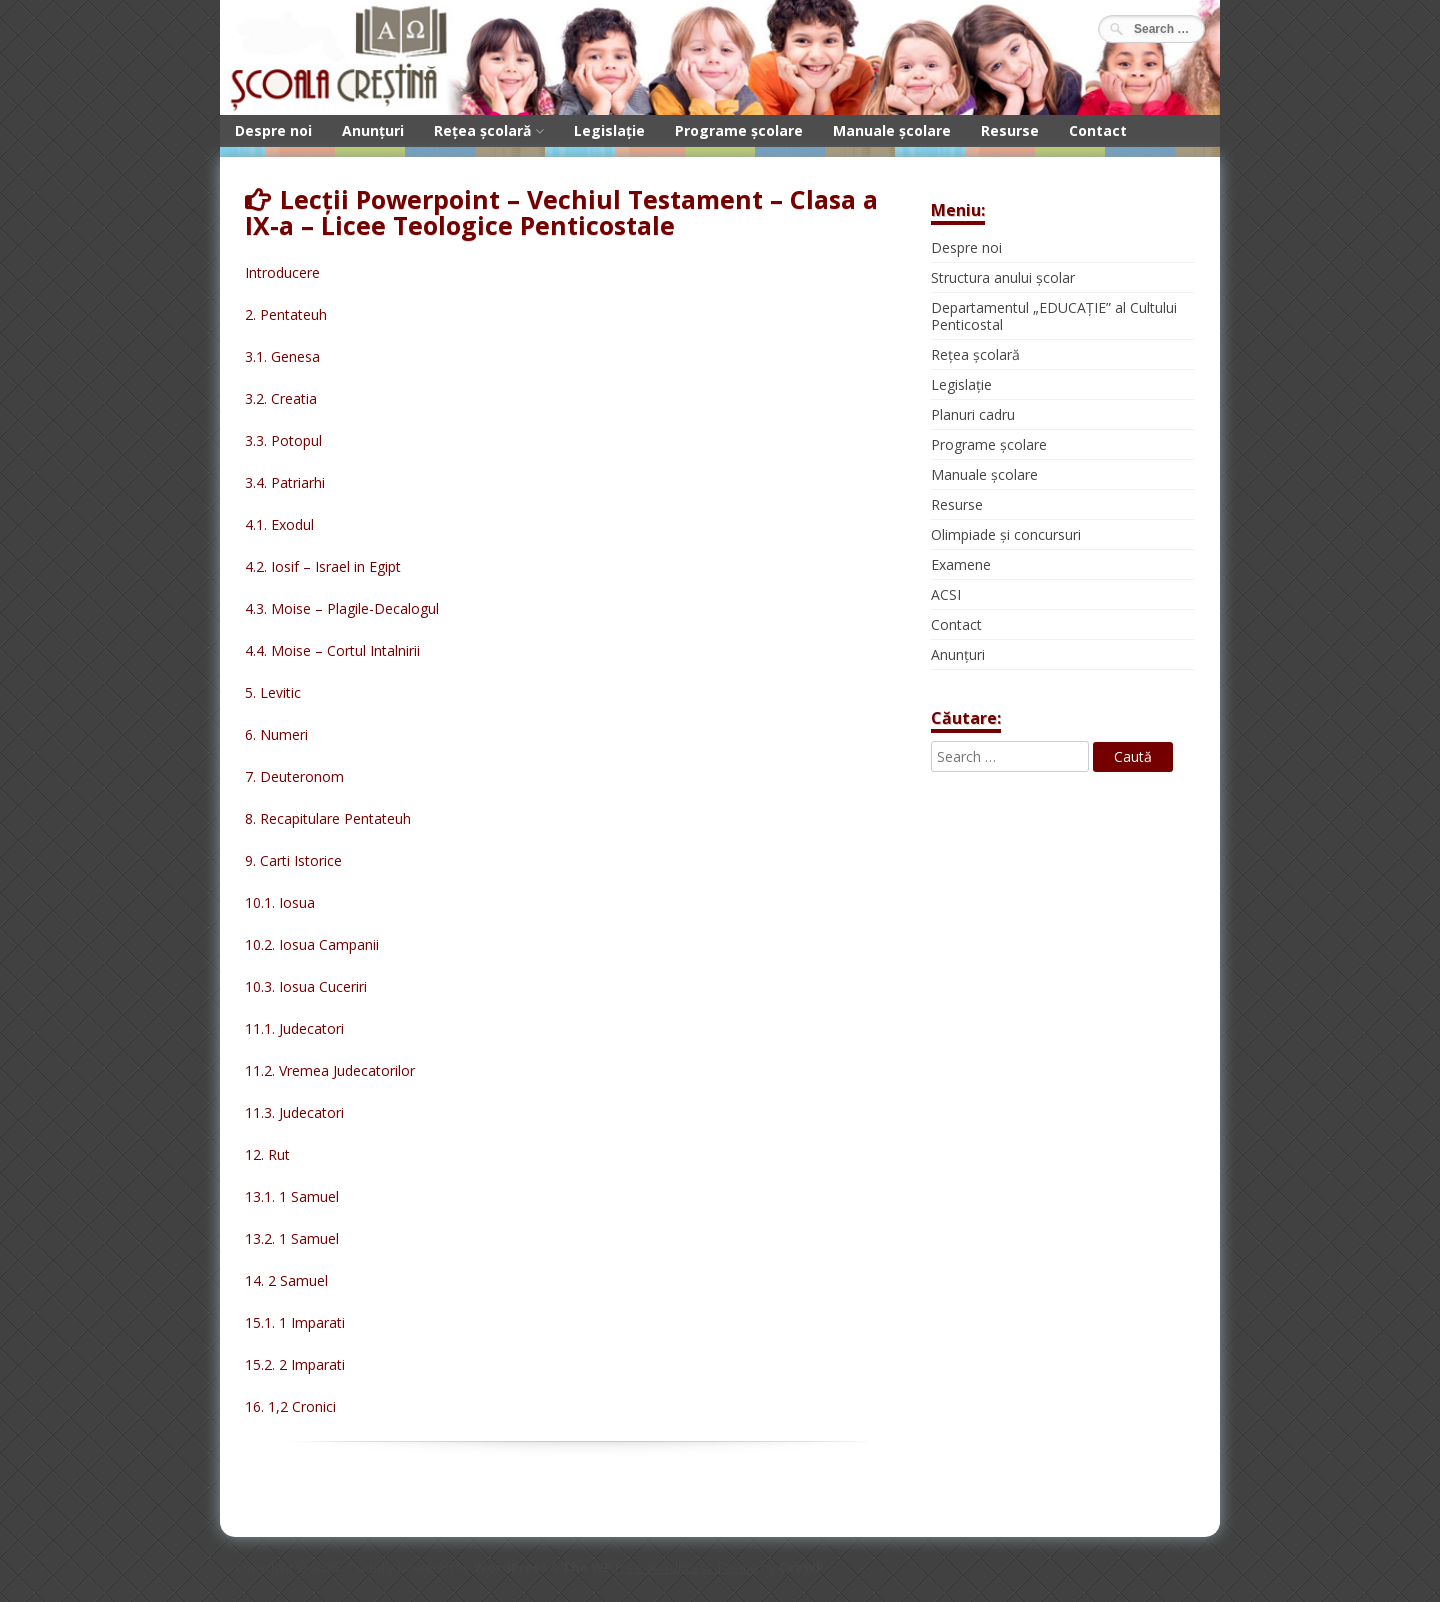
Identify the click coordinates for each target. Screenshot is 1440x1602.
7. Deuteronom (294, 776)
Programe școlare (739, 130)
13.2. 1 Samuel (292, 1238)
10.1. (262, 902)
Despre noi (273, 130)
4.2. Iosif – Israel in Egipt (323, 566)
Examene (961, 564)
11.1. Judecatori (294, 1028)
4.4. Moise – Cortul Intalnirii (332, 650)
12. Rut (267, 1154)
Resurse (1010, 130)
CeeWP (801, 1567)
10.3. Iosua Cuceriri (306, 986)
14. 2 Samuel (286, 1280)
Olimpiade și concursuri (1006, 534)
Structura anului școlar (1003, 277)
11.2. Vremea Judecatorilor (330, 1070)
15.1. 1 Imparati (295, 1322)
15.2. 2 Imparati (295, 1364)
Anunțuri (373, 130)
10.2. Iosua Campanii (312, 944)
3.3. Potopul (283, 440)
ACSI (946, 594)
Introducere (282, 272)
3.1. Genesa (282, 356)
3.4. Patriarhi (285, 482)
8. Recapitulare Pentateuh (328, 818)
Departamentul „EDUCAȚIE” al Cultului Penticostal (1054, 316)
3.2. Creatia (281, 398)
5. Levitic (273, 692)
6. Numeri (276, 734)
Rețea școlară (482, 130)
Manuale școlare (892, 130)
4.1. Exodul (279, 524)
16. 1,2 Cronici (290, 1406)
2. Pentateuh (286, 314)
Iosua (297, 902)
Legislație (609, 130)
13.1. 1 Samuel (292, 1196)
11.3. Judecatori (294, 1112)
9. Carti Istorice (293, 860)
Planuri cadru (973, 414)
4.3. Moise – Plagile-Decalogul (342, 608)
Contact (1098, 130)
